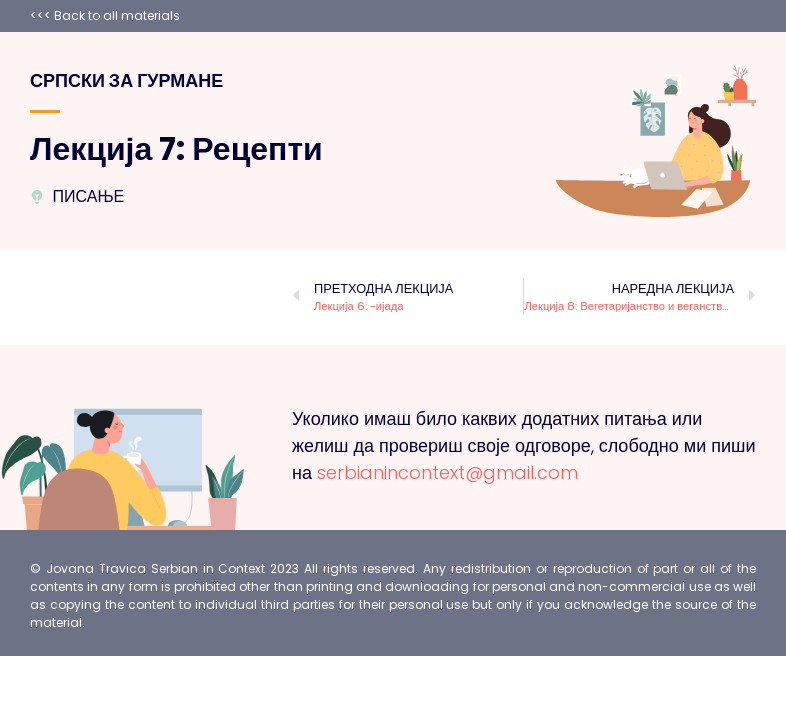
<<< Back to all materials (105, 15)
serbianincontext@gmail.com (447, 472)
